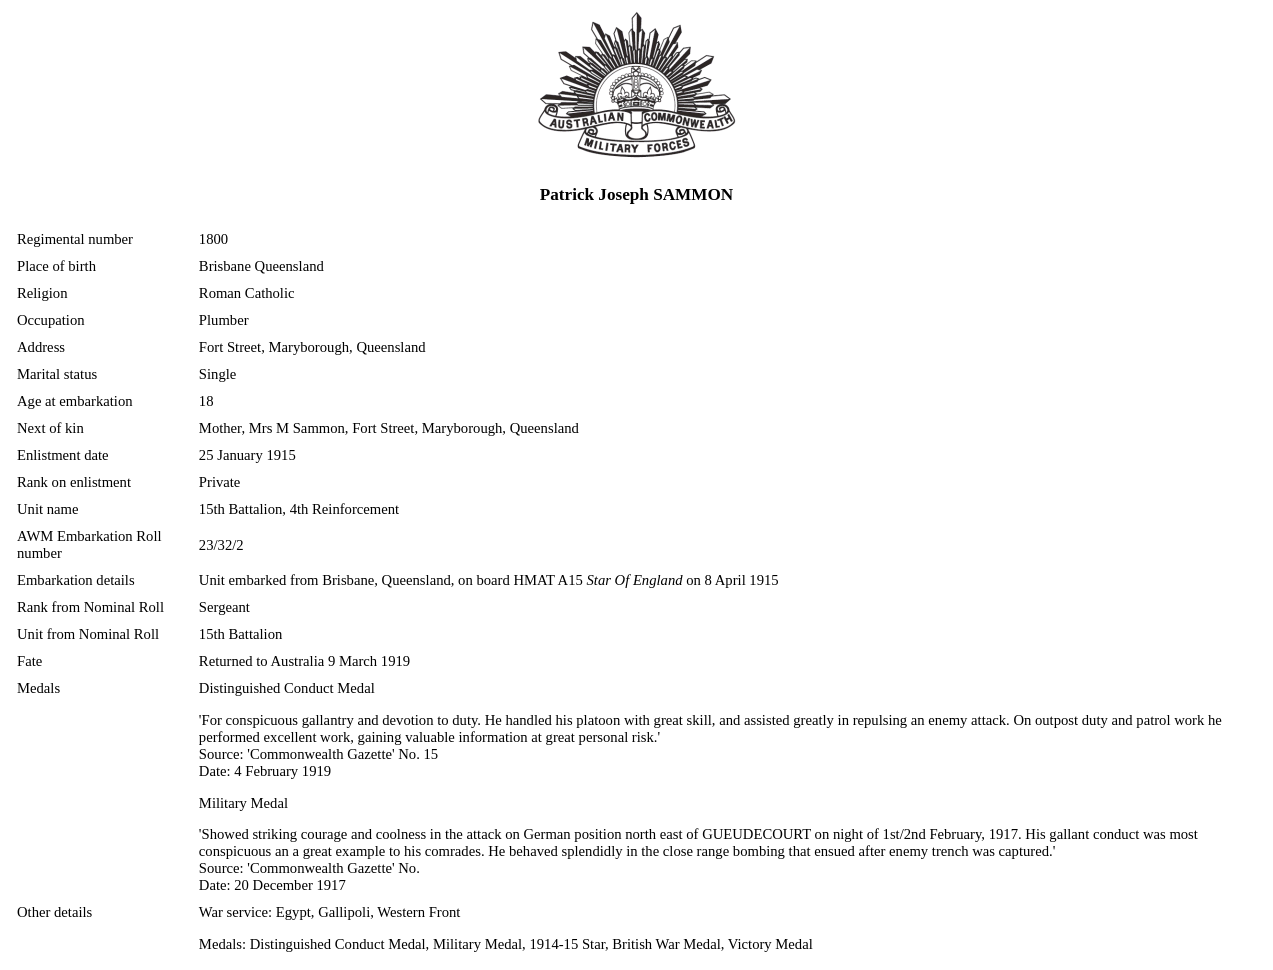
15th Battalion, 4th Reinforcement (299, 509)
